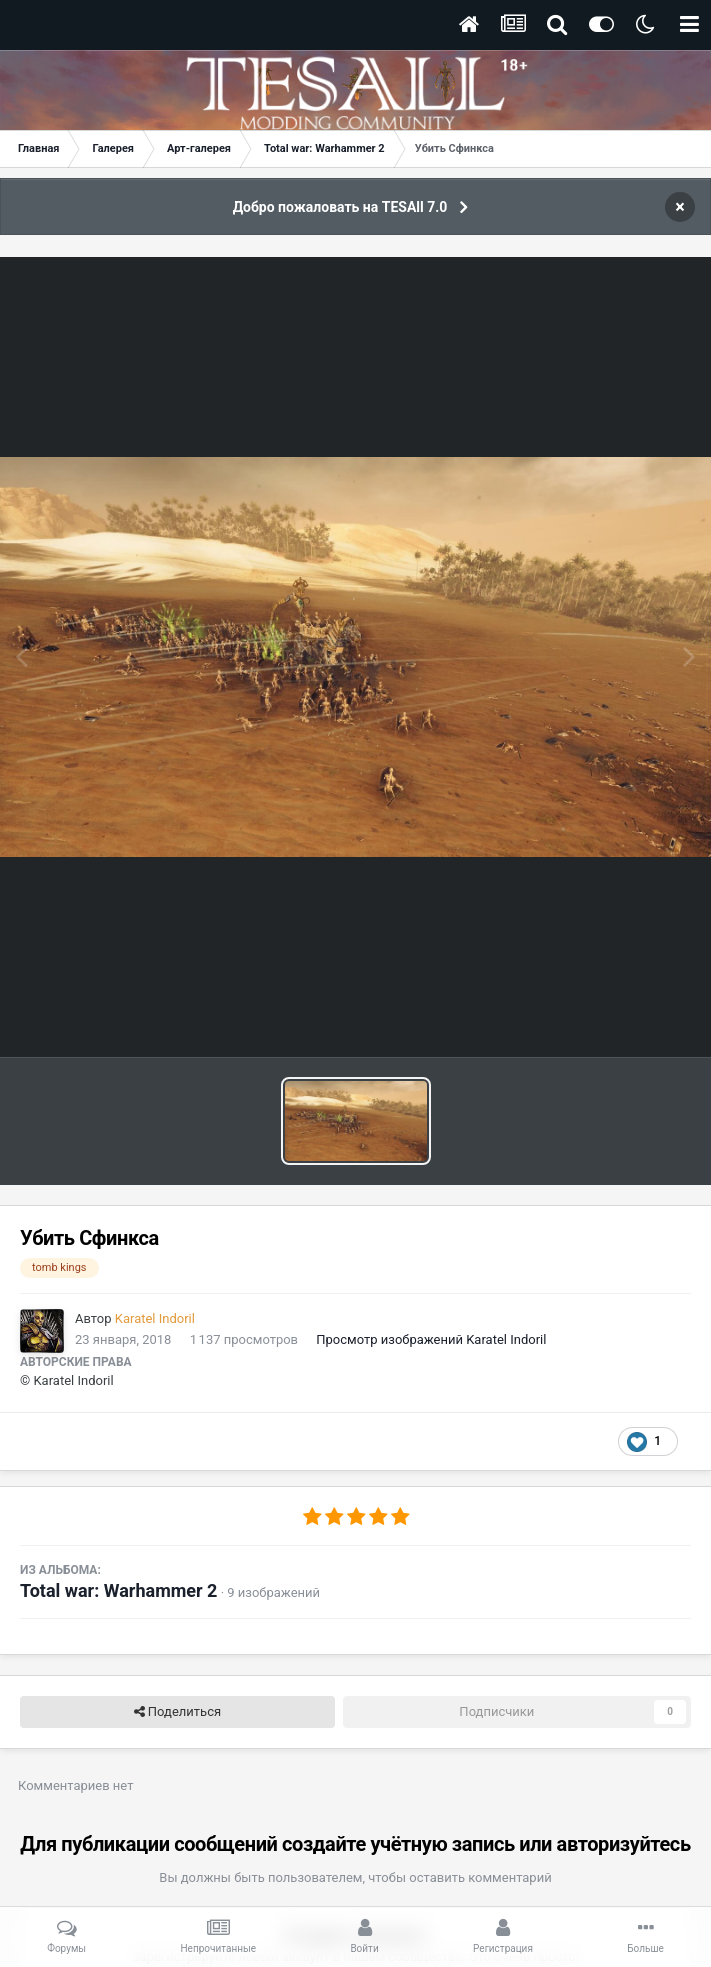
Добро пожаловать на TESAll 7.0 (340, 207)
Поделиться (177, 1712)
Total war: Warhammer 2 (118, 1590)
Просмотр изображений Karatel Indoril (431, 1339)
